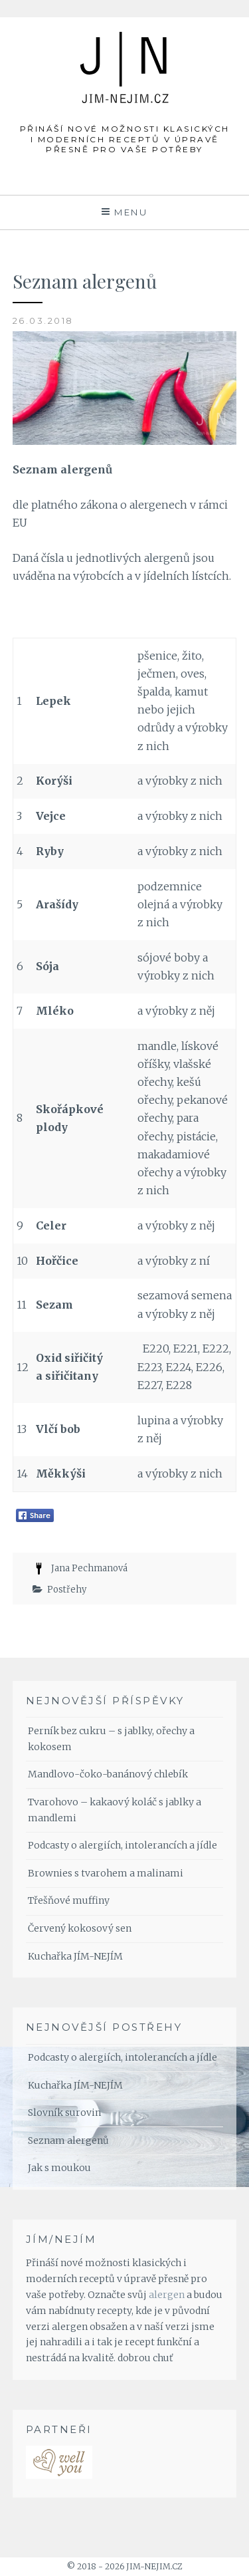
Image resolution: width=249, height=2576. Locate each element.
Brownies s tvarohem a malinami (105, 1873)
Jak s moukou (59, 2168)
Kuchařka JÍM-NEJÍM (75, 1956)
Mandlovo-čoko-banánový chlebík (108, 1774)
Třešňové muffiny (69, 1900)
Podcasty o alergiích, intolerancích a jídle (122, 1845)
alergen (167, 2295)
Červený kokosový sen (79, 1928)
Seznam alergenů (68, 2140)
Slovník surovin (64, 2113)
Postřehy (66, 1589)
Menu (130, 212)
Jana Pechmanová (89, 1568)
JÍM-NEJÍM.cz (125, 44)
